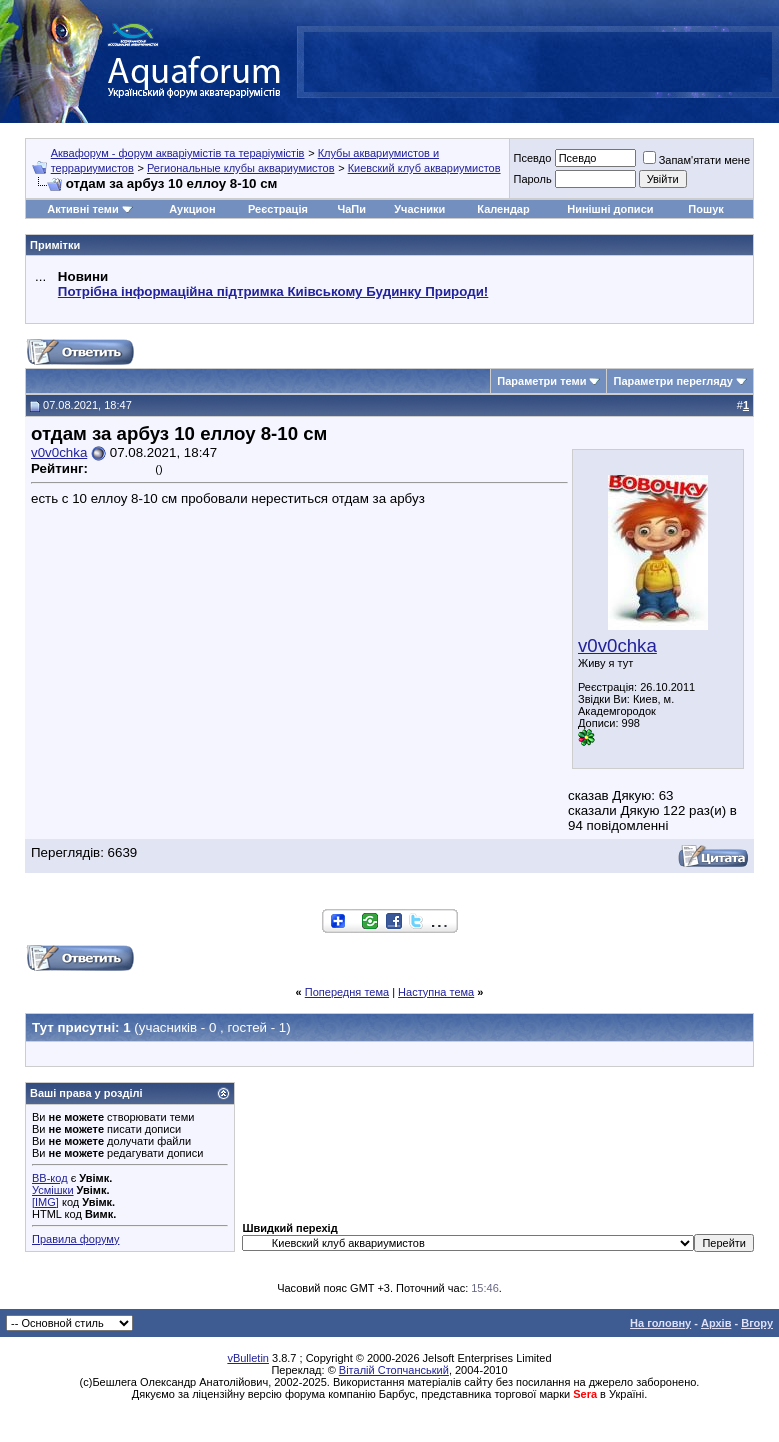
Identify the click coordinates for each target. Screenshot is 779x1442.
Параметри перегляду (672, 381)
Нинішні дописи (610, 209)
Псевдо (532, 158)
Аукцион (192, 209)
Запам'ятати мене (696, 160)
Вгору (757, 1323)
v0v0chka (617, 645)
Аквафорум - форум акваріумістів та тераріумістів (178, 153)
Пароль (532, 179)
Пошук (705, 209)
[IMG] (45, 1202)
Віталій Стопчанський (394, 1370)
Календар (503, 209)
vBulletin (248, 1358)
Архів (716, 1323)
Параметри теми (541, 381)
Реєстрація (278, 209)
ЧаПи (351, 209)
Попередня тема (347, 992)
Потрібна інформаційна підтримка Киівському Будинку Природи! (273, 291)
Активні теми (82, 209)
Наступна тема (436, 992)
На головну (660, 1323)
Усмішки (53, 1190)
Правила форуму (75, 1239)
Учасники (419, 209)
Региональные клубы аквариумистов (240, 168)
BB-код (50, 1178)
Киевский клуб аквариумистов (424, 168)
